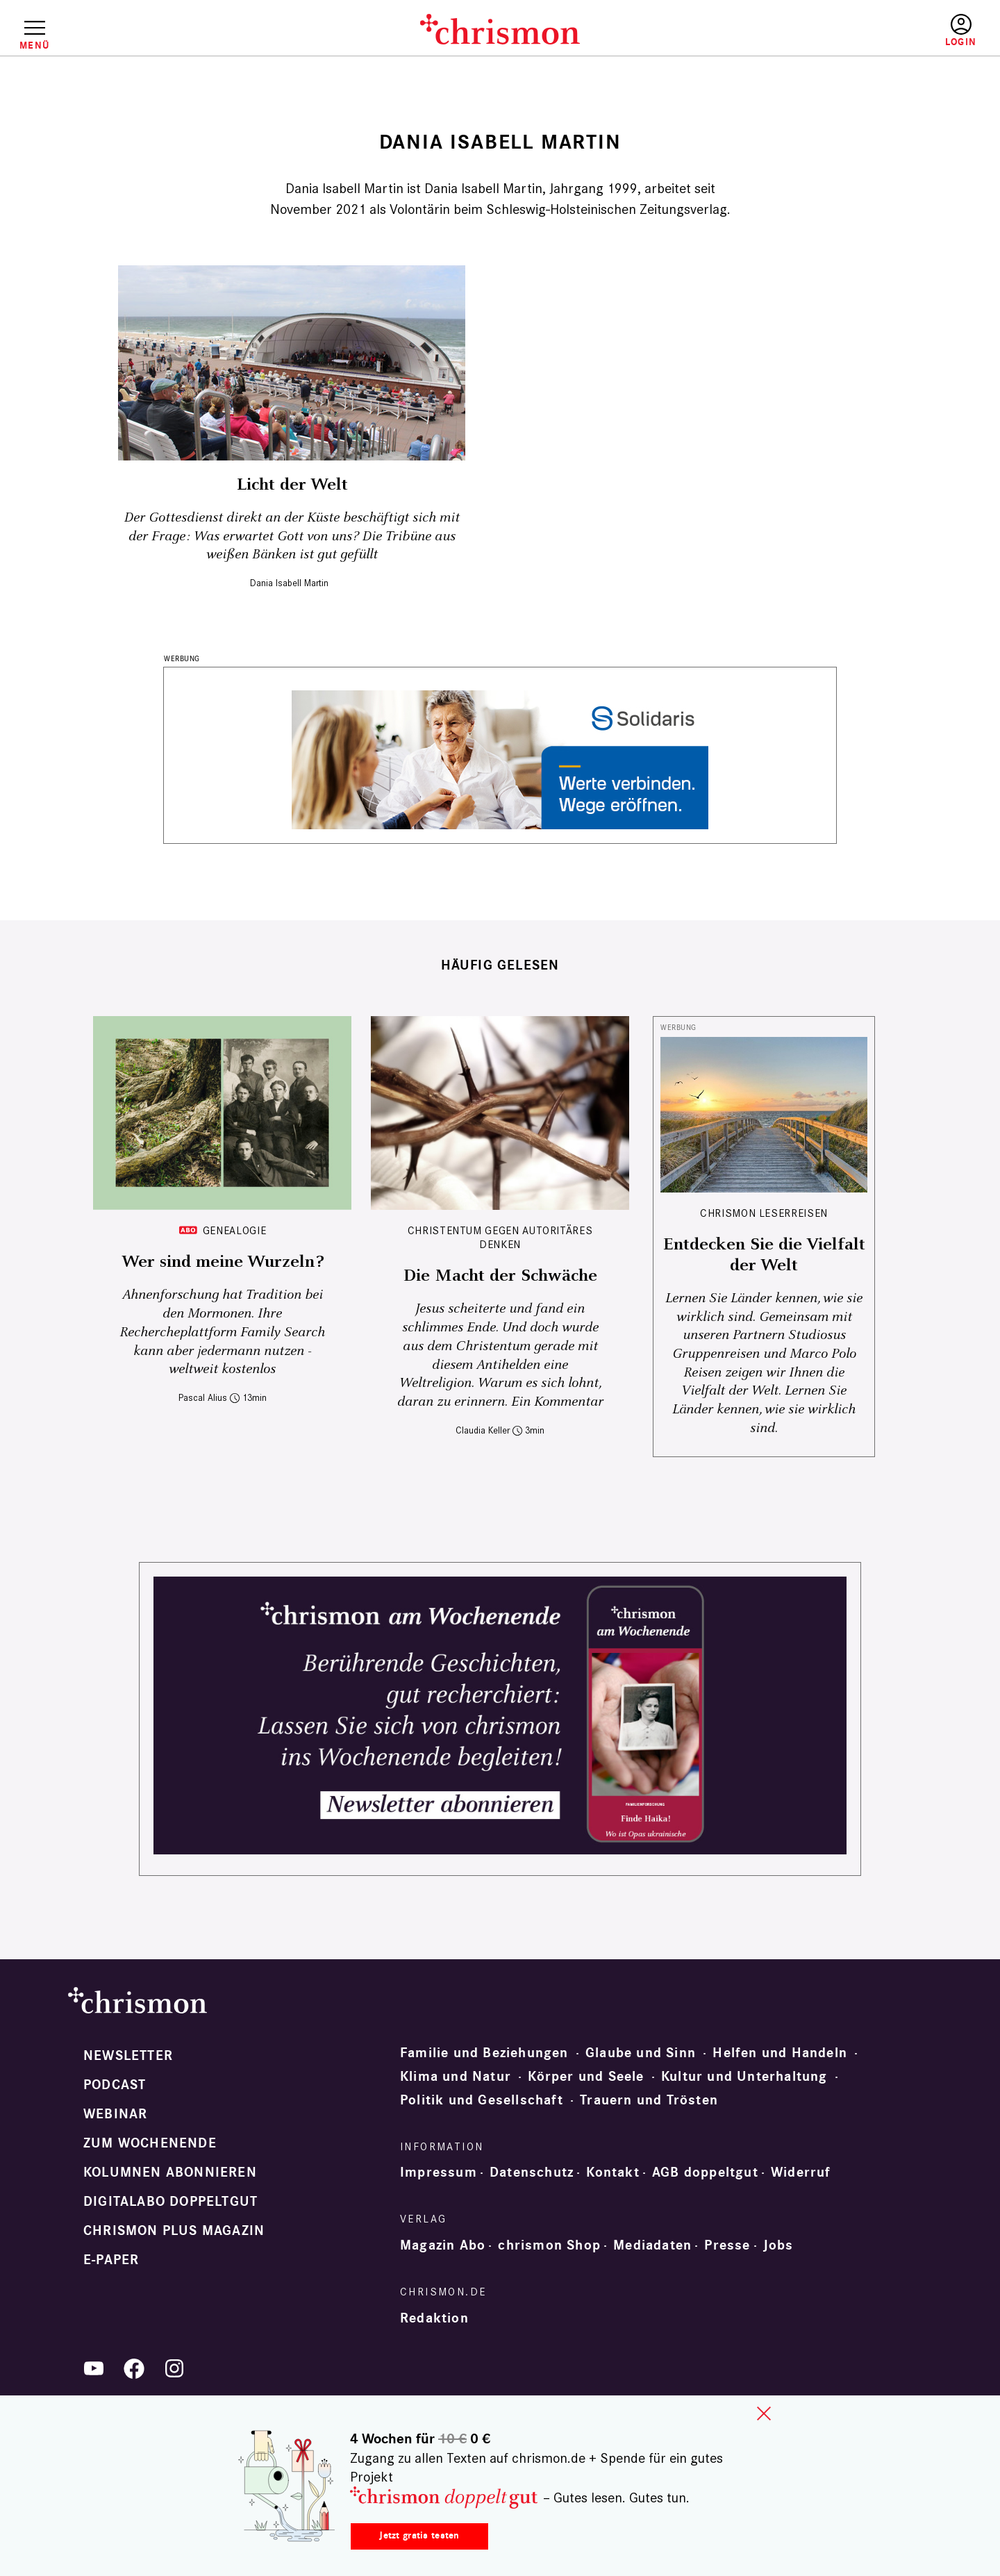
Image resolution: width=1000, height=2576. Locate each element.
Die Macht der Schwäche (500, 1276)
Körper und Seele (586, 2076)
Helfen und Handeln (779, 2053)
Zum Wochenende (150, 2143)
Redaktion (434, 2318)
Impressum (438, 2172)
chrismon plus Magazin (174, 2230)
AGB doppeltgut (705, 2172)
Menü (34, 45)
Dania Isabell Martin (289, 583)
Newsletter (128, 2055)
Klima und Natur (455, 2076)
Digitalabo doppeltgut (170, 2201)
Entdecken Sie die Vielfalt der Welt (764, 1255)
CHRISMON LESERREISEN (764, 1213)
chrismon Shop (549, 2245)
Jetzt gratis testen (419, 2535)
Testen (841, 31)
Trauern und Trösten (649, 2100)
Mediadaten (652, 2245)
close (764, 2413)
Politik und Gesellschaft (481, 2100)
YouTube (93, 2368)
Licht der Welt (292, 485)
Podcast (114, 2085)
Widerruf (801, 2172)
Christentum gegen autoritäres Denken (500, 1237)
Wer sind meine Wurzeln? (223, 1262)
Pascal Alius (202, 1398)
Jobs (778, 2245)
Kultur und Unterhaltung (744, 2076)
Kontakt (612, 2172)
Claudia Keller (483, 1430)
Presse (727, 2245)
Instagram (174, 2368)
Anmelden (961, 31)
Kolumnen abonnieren (170, 2172)
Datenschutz (532, 2172)
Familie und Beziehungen (484, 2053)
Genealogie (234, 1230)
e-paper (111, 2260)
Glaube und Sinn (640, 2053)
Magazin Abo (442, 2245)
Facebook (134, 2368)
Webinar (115, 2114)
